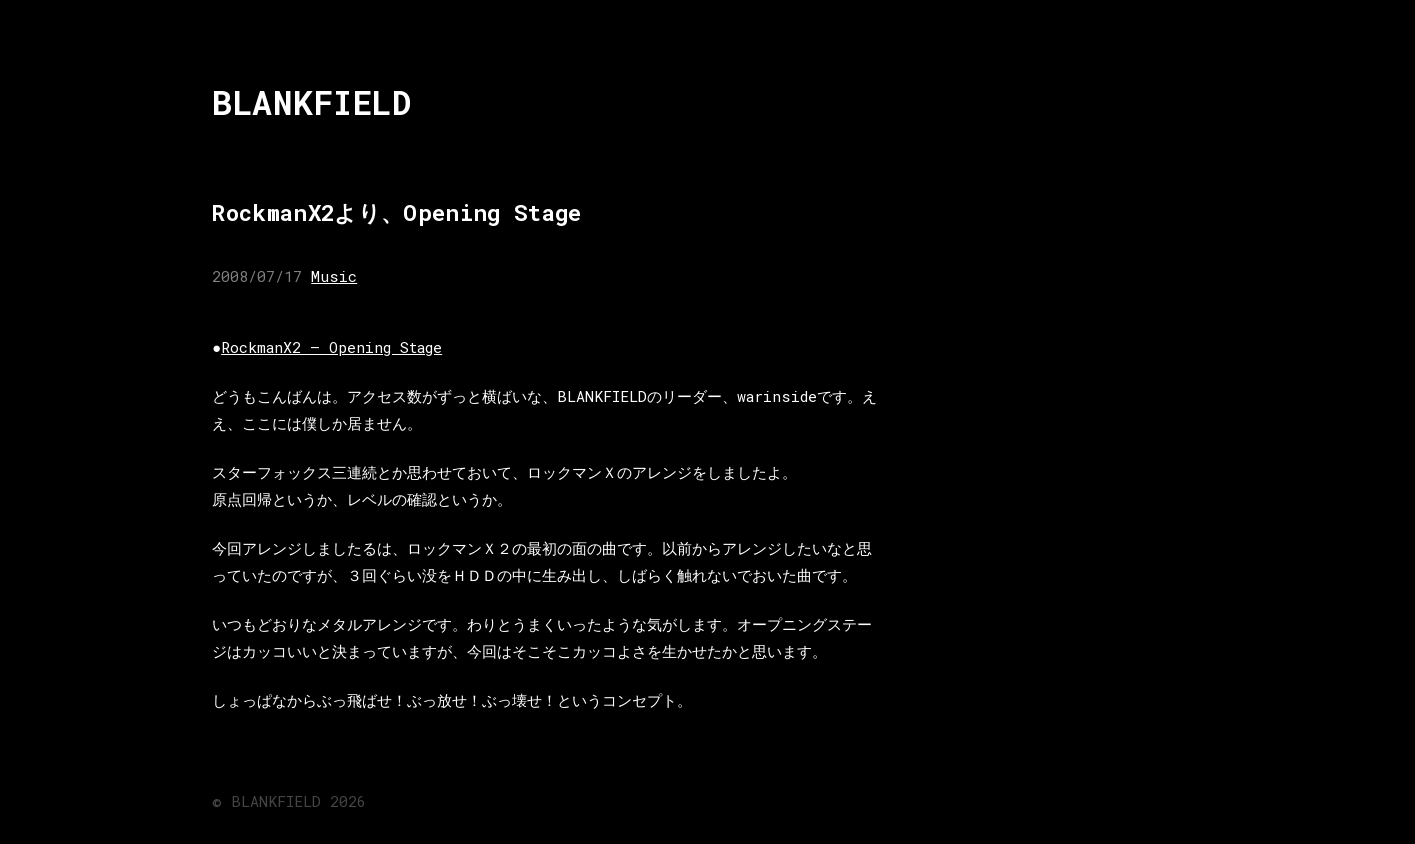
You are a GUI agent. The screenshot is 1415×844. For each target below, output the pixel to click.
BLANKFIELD (311, 102)
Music (334, 276)
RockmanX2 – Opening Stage (331, 347)
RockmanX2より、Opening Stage (396, 212)
